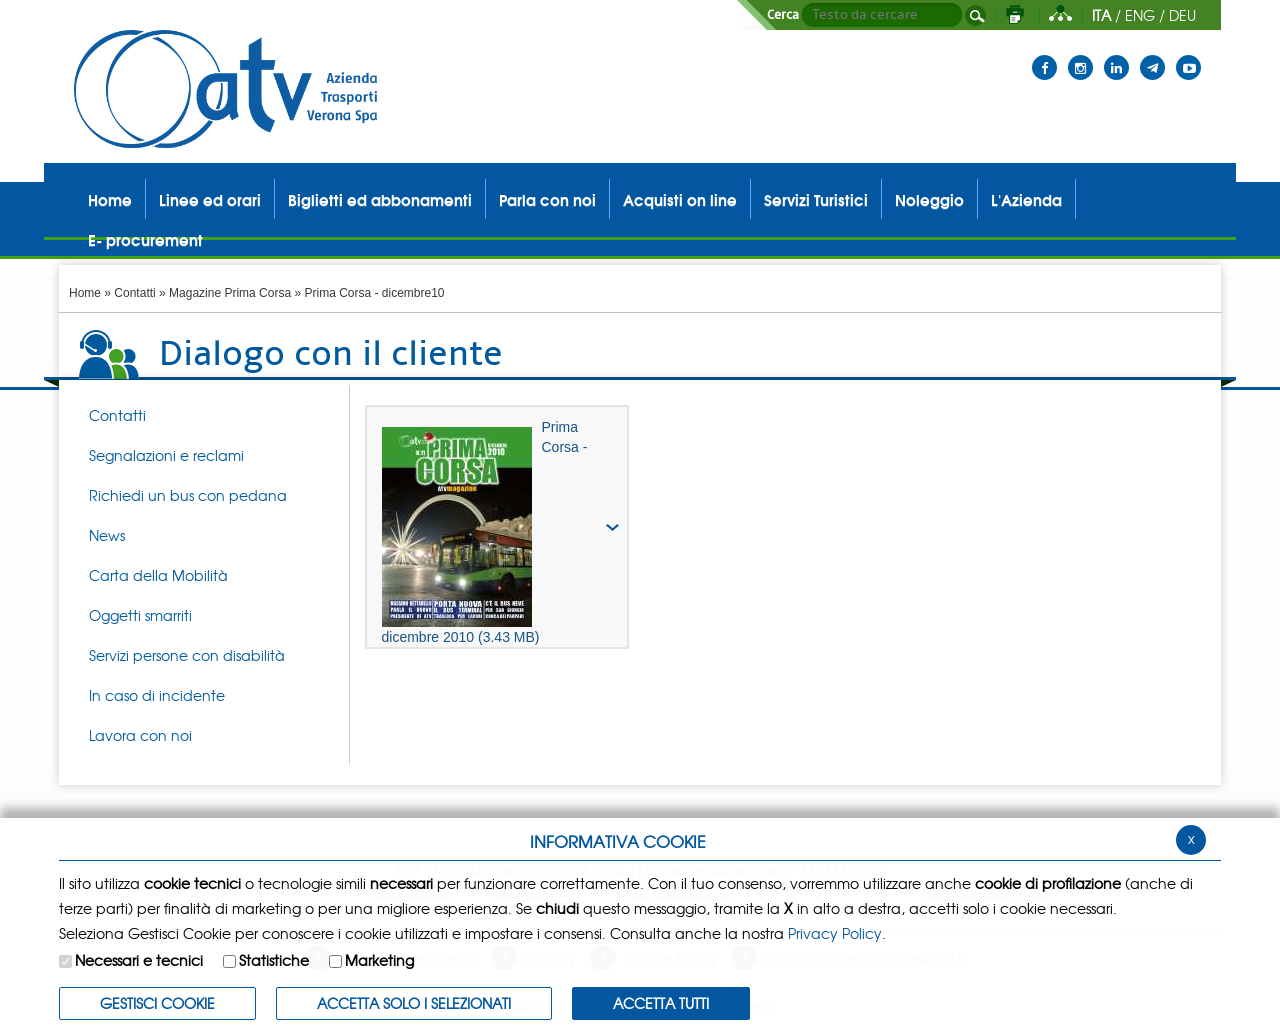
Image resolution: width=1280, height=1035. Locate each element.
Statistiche (274, 960)
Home (85, 293)
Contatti (134, 293)
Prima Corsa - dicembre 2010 (485, 532)
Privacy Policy (835, 933)
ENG (1140, 15)
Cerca (783, 15)
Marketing (379, 960)
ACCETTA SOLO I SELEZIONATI (414, 1003)
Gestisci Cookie (157, 1003)
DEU (1182, 15)
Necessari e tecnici (139, 960)
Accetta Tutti (661, 1003)
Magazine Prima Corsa (230, 293)
